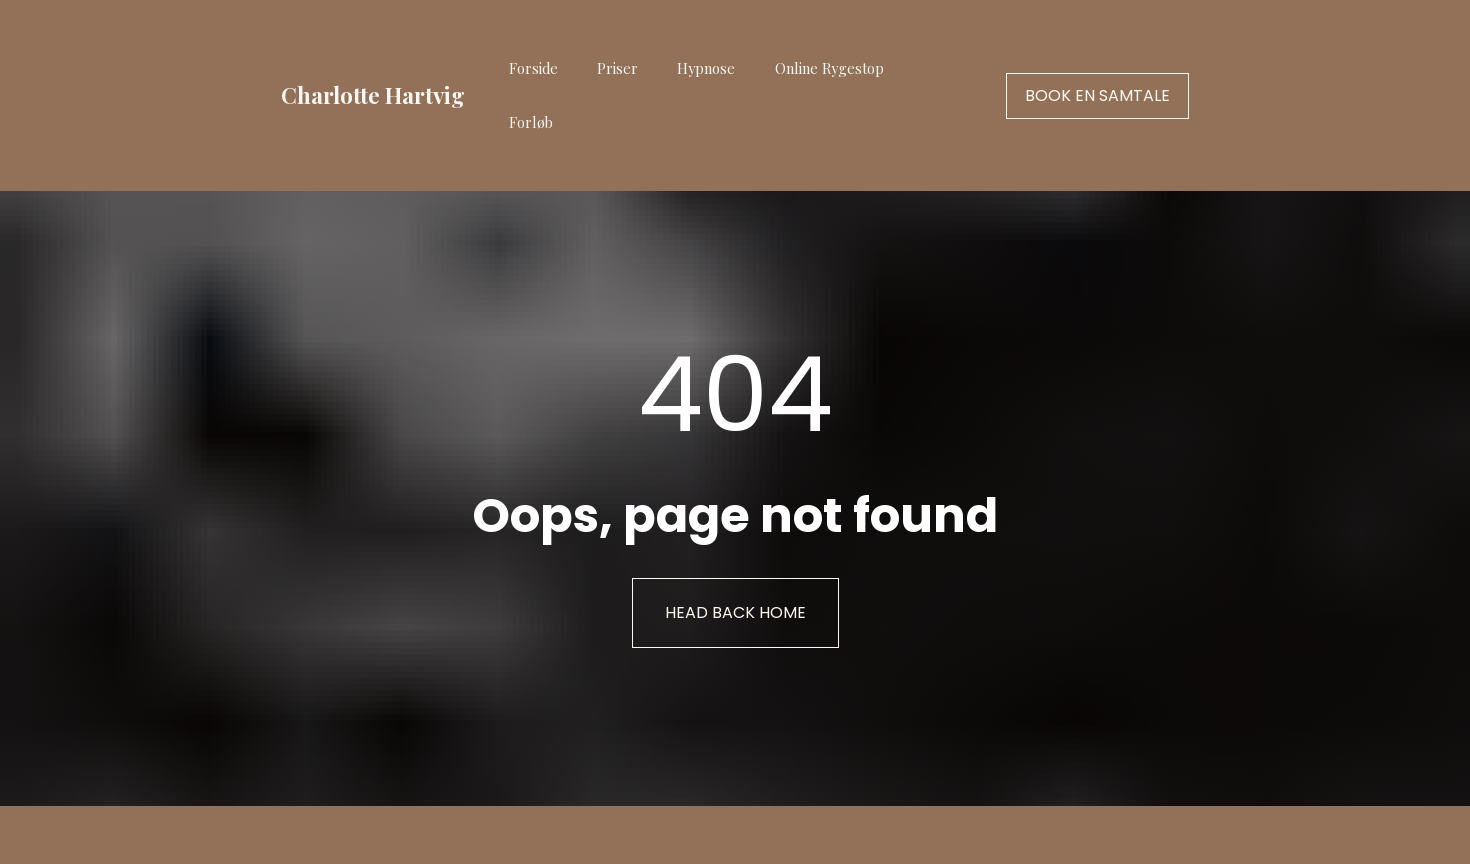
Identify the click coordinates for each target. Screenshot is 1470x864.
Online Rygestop (829, 68)
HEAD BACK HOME (735, 602)
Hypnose (706, 68)
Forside (533, 68)
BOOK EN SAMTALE (1097, 95)
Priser (617, 68)
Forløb (531, 122)
